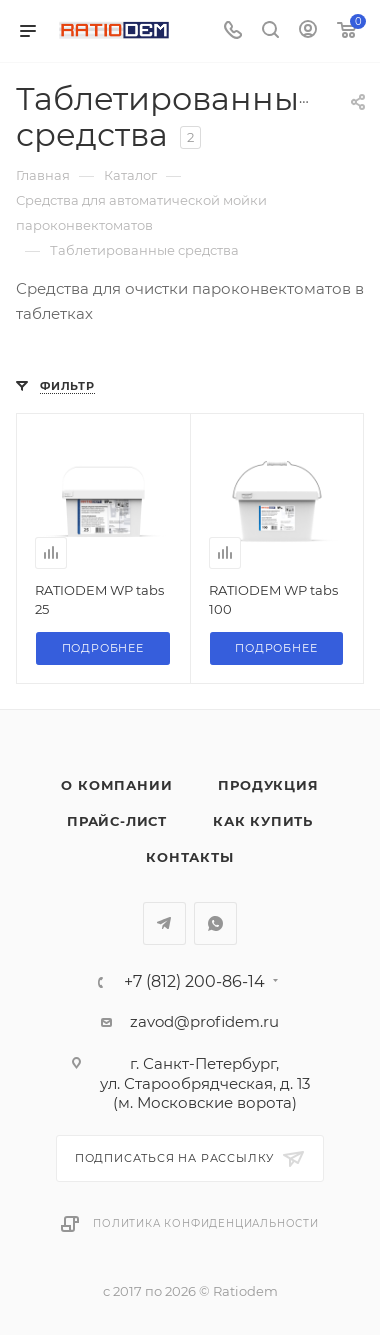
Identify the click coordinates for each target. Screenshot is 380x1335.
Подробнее (103, 648)
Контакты (189, 857)
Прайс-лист (117, 821)
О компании (116, 785)
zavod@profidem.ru (204, 1021)
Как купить (263, 821)
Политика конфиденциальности (206, 1223)
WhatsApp (215, 923)
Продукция (268, 785)
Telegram (164, 923)
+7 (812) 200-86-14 (194, 982)
